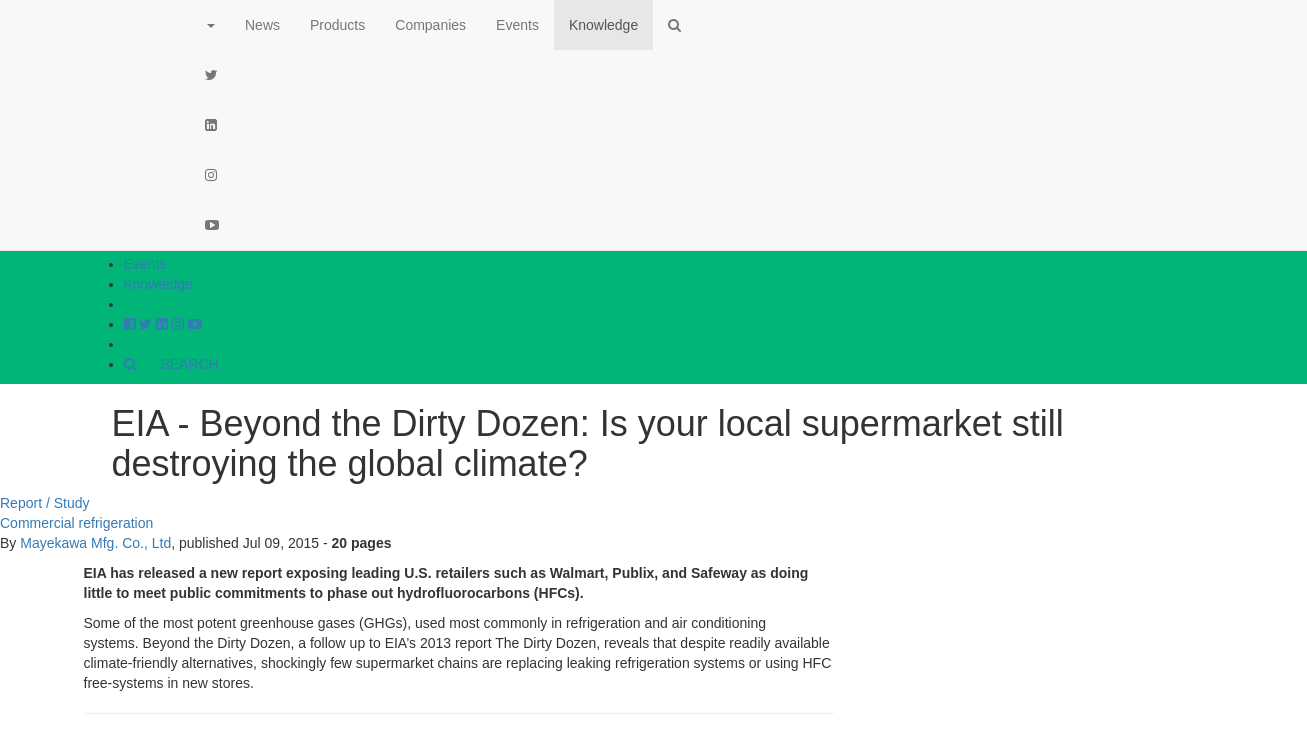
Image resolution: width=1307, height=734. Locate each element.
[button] (210, 25)
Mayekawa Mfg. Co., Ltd (95, 543)
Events (145, 264)
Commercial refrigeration (76, 523)
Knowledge (158, 284)
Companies (430, 25)
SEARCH (171, 364)
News (262, 25)
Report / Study (45, 503)
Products (337, 25)
